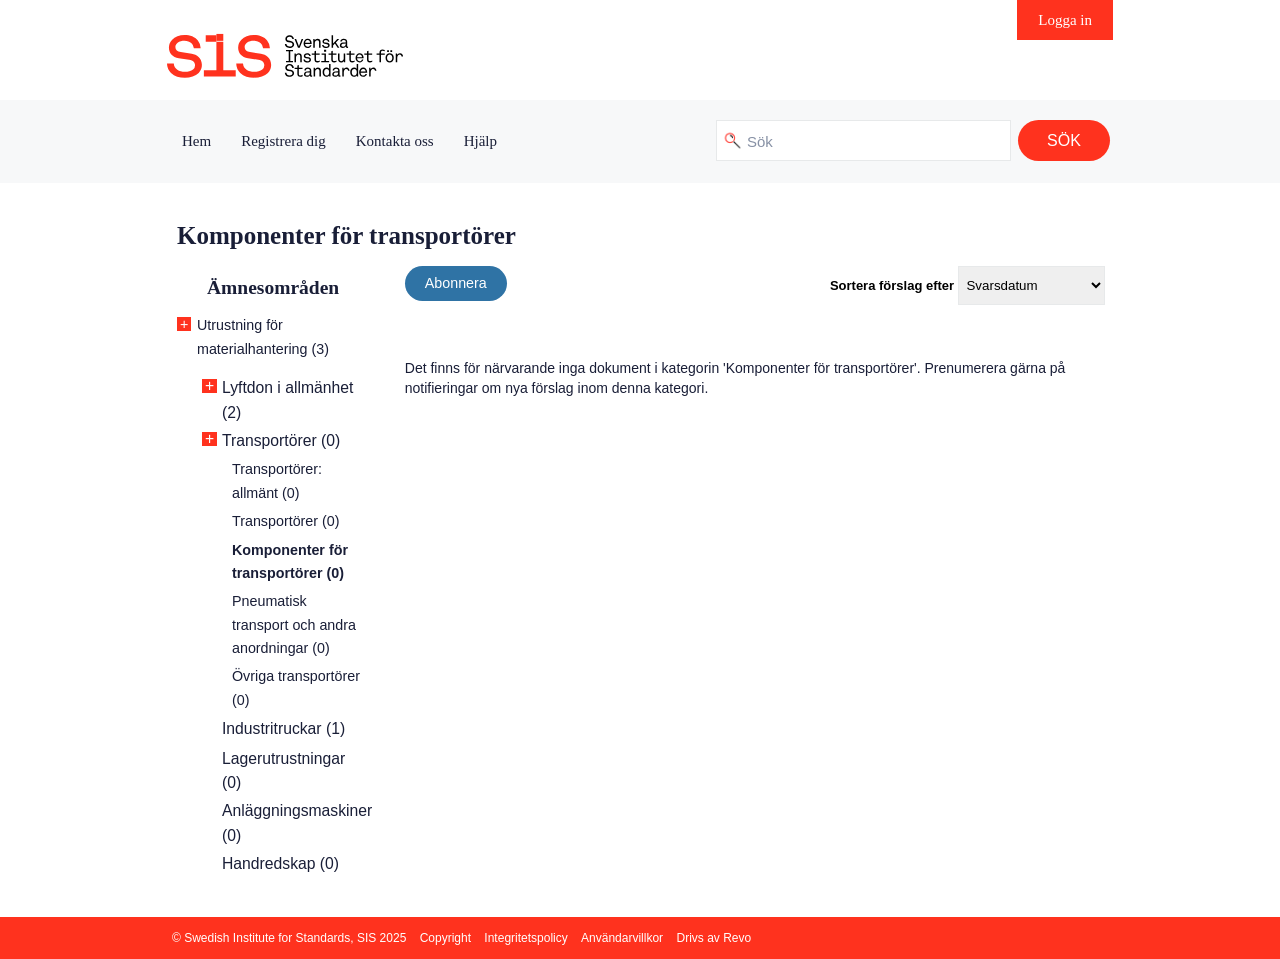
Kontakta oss (395, 141)
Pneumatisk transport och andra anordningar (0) (294, 624)
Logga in (1065, 20)
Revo (737, 938)
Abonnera (456, 283)
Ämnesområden (273, 287)
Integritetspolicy (525, 938)
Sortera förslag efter (892, 285)
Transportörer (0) (281, 440)
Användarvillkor (622, 938)
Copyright (445, 938)
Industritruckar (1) (283, 728)
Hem (196, 141)
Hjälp (480, 141)
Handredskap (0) (280, 863)
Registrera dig (283, 141)
